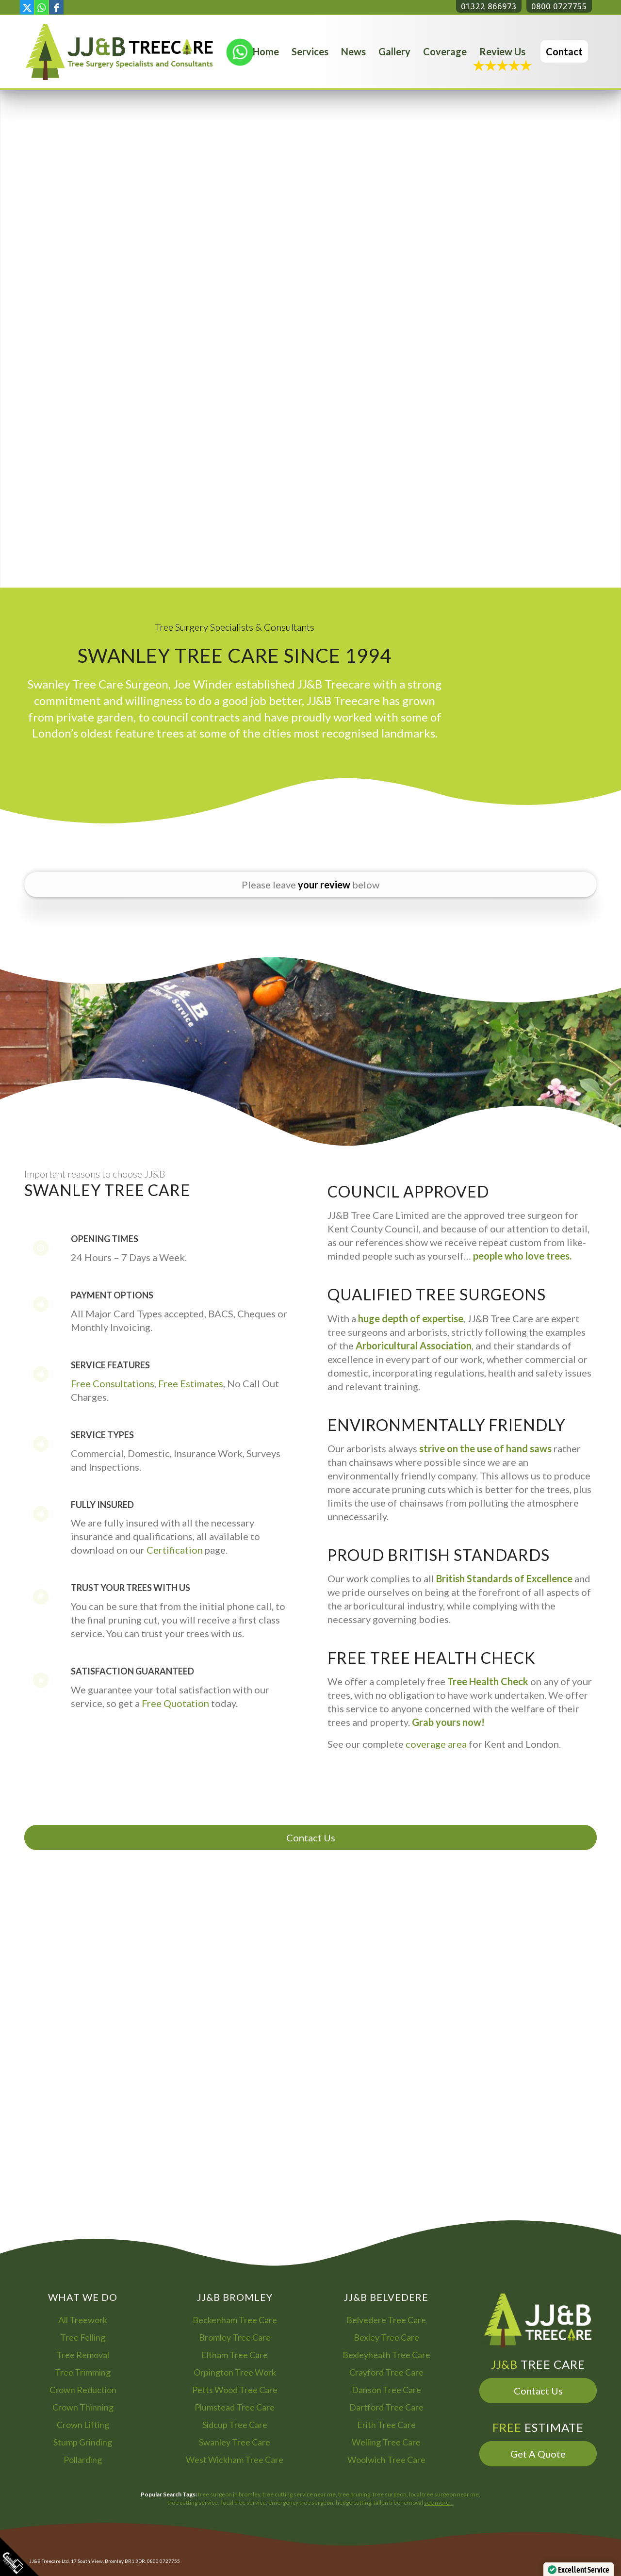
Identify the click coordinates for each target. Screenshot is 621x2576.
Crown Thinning (83, 2407)
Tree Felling (82, 2337)
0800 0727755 (559, 6)
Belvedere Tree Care (386, 2319)
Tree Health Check (487, 1681)
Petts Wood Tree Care (235, 2389)
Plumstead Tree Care (235, 2407)
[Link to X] (27, 7)
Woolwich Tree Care (386, 2459)
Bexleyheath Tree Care (386, 2354)
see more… (439, 2502)
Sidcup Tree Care (234, 2424)
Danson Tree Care (386, 2389)
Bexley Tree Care (386, 2337)
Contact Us (310, 1837)
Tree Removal (82, 2354)
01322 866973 (489, 6)
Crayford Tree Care (386, 2372)
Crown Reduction (82, 2389)
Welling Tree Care (386, 2442)
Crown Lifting (83, 2424)
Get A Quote (538, 2454)
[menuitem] (265, 51)
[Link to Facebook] (56, 7)
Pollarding (83, 2459)
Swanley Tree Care (234, 2442)
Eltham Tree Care (234, 2354)
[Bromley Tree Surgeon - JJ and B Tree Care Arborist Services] (119, 51)
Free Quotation (175, 1703)
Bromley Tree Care (235, 2337)
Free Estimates (190, 1383)
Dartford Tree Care (386, 2407)
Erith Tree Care (386, 2424)
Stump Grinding (82, 2442)
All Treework (82, 2319)
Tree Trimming (83, 2372)
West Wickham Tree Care (234, 2459)
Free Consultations (112, 1383)
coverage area (436, 1744)
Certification (175, 1550)
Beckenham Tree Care (235, 2319)
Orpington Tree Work (235, 2372)
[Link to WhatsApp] (41, 7)
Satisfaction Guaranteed (132, 1671)
